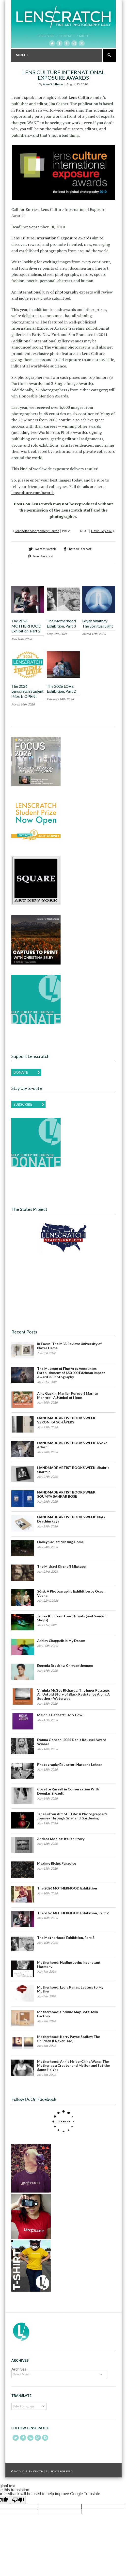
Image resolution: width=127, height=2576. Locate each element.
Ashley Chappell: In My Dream (61, 1641)
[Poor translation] (18, 2500)
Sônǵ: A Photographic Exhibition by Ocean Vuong (71, 1593)
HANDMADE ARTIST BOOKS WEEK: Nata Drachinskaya (71, 1519)
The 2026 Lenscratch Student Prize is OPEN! (27, 691)
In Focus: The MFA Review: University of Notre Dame (69, 1346)
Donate (21, 1072)
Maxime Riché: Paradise (56, 1863)
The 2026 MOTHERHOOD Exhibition (67, 1888)
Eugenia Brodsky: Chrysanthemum (65, 1665)
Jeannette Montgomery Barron (37, 531)
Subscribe (23, 1104)
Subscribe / (48, 36)
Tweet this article (45, 548)
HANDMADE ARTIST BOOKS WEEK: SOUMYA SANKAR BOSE (66, 1494)
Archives (18, 2369)
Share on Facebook (80, 548)
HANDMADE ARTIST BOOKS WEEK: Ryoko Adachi (72, 1445)
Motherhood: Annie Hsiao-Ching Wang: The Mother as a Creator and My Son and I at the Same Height (73, 2065)
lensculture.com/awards (32, 492)
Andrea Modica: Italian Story (60, 1839)
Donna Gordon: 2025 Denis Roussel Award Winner (71, 1742)
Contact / (68, 36)
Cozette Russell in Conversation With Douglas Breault (68, 1791)
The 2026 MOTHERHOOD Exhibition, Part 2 (26, 625)
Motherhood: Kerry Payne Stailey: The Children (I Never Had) (68, 2038)
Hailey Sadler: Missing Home (60, 1542)
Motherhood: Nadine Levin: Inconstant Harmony (69, 1964)
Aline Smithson (53, 84)
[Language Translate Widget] (29, 2406)
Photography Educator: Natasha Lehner (69, 1764)
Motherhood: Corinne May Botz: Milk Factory (67, 2014)
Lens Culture (80, 97)
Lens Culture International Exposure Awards (51, 238)
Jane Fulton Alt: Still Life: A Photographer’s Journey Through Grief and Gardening (72, 1816)
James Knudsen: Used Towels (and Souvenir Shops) (72, 1618)
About (84, 36)
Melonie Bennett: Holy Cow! (60, 1715)
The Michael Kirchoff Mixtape (61, 1566)
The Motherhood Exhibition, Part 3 (61, 623)
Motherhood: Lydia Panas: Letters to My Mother (70, 1989)
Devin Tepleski (101, 531)
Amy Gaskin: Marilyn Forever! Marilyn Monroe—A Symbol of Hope (67, 1395)
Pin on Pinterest (43, 556)
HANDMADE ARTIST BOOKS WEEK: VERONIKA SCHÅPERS (66, 1420)
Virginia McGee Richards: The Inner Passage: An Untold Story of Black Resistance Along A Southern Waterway (73, 1694)
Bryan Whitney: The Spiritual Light (97, 623)
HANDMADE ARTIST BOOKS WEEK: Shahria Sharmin (73, 1469)
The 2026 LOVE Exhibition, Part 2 (61, 689)
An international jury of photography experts (52, 292)
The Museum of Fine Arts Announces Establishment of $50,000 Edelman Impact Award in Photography (71, 1372)
